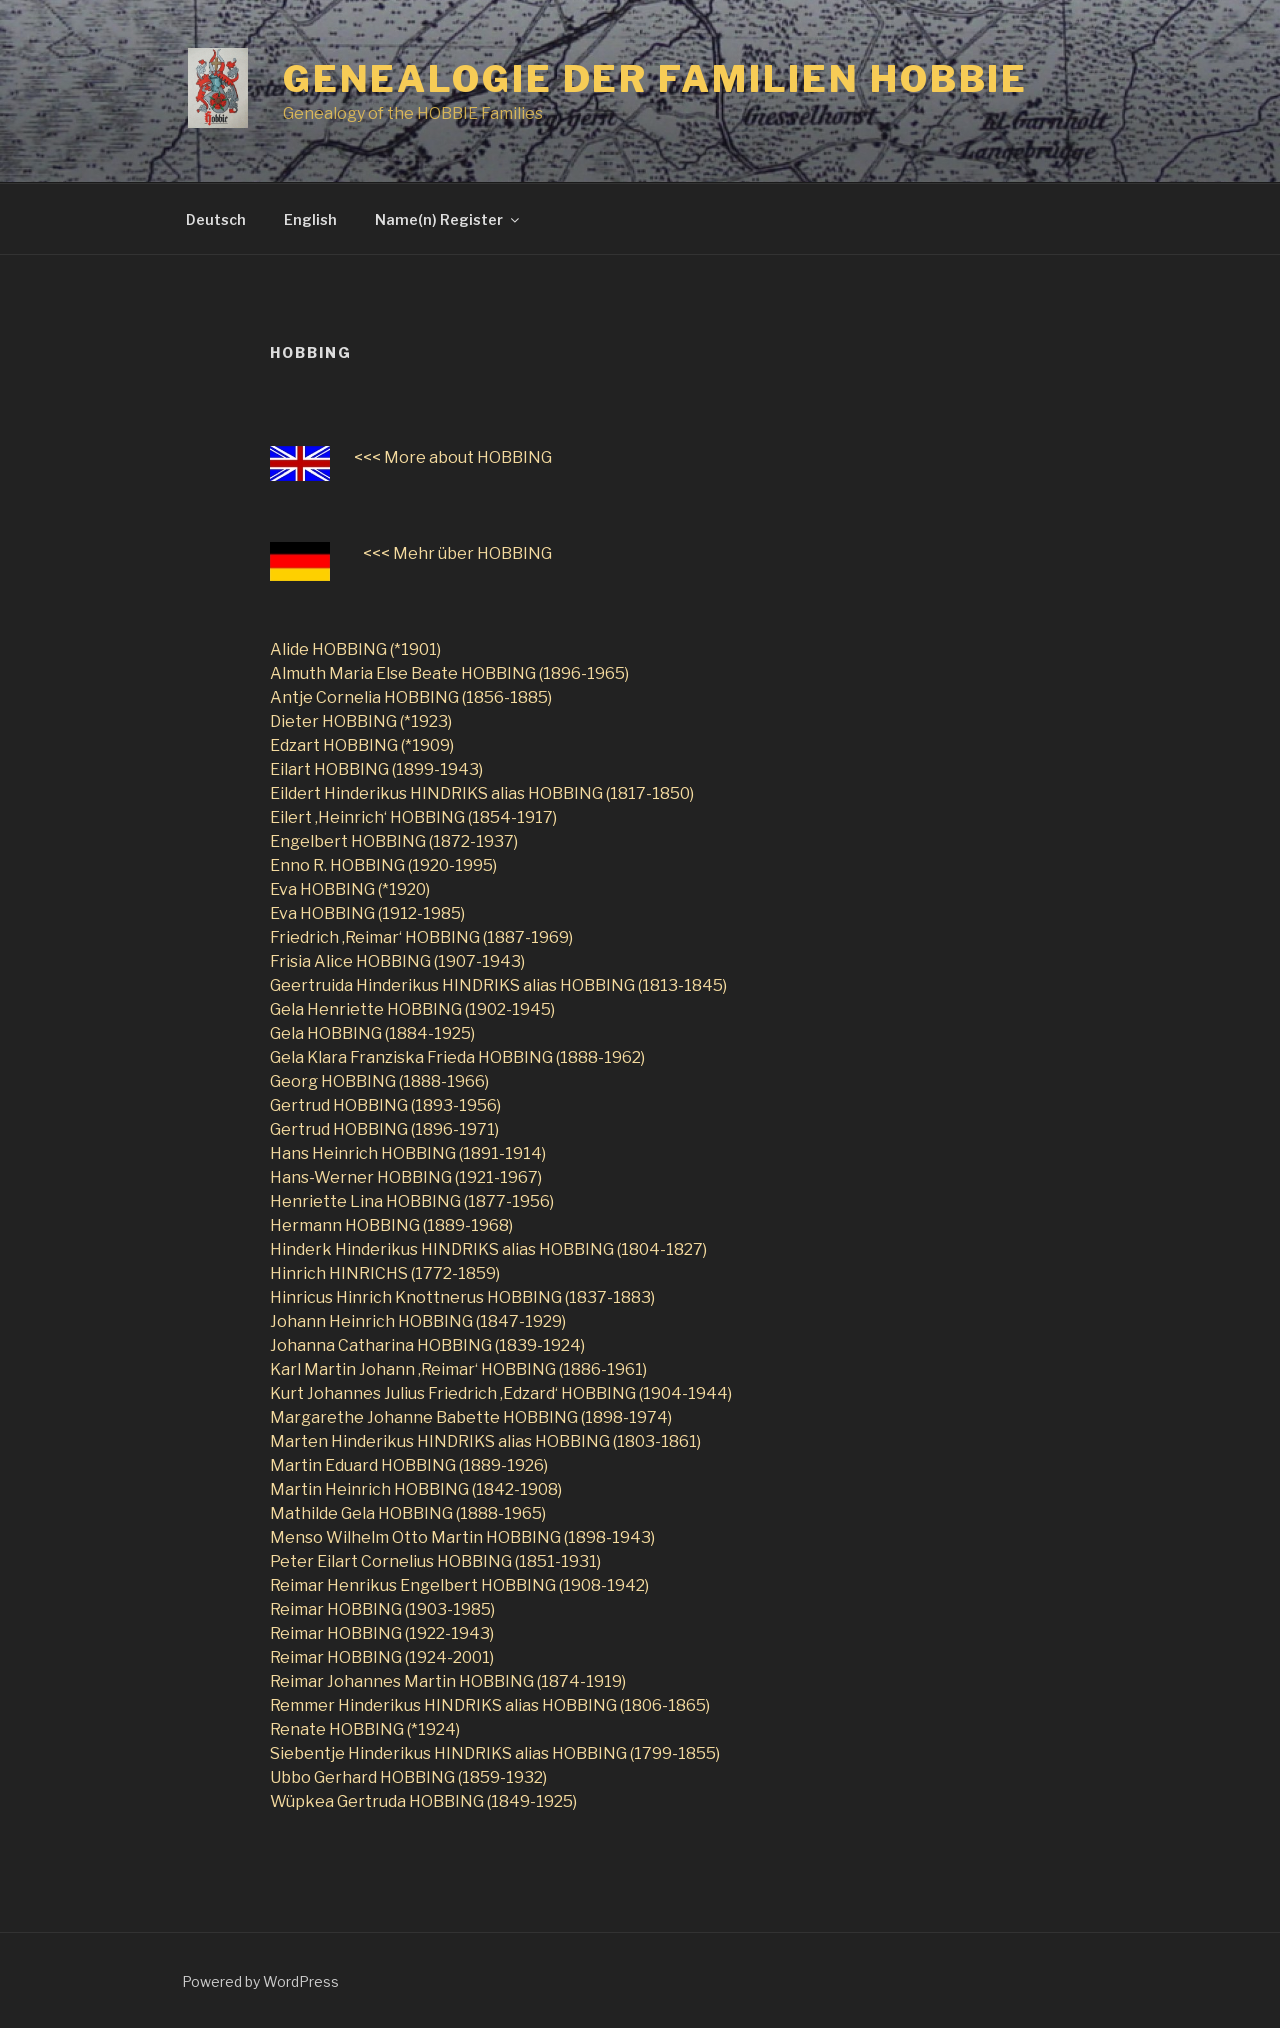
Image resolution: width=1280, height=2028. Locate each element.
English (310, 219)
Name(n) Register (448, 219)
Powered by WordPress (260, 1981)
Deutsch (216, 219)
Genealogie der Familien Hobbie (655, 79)
